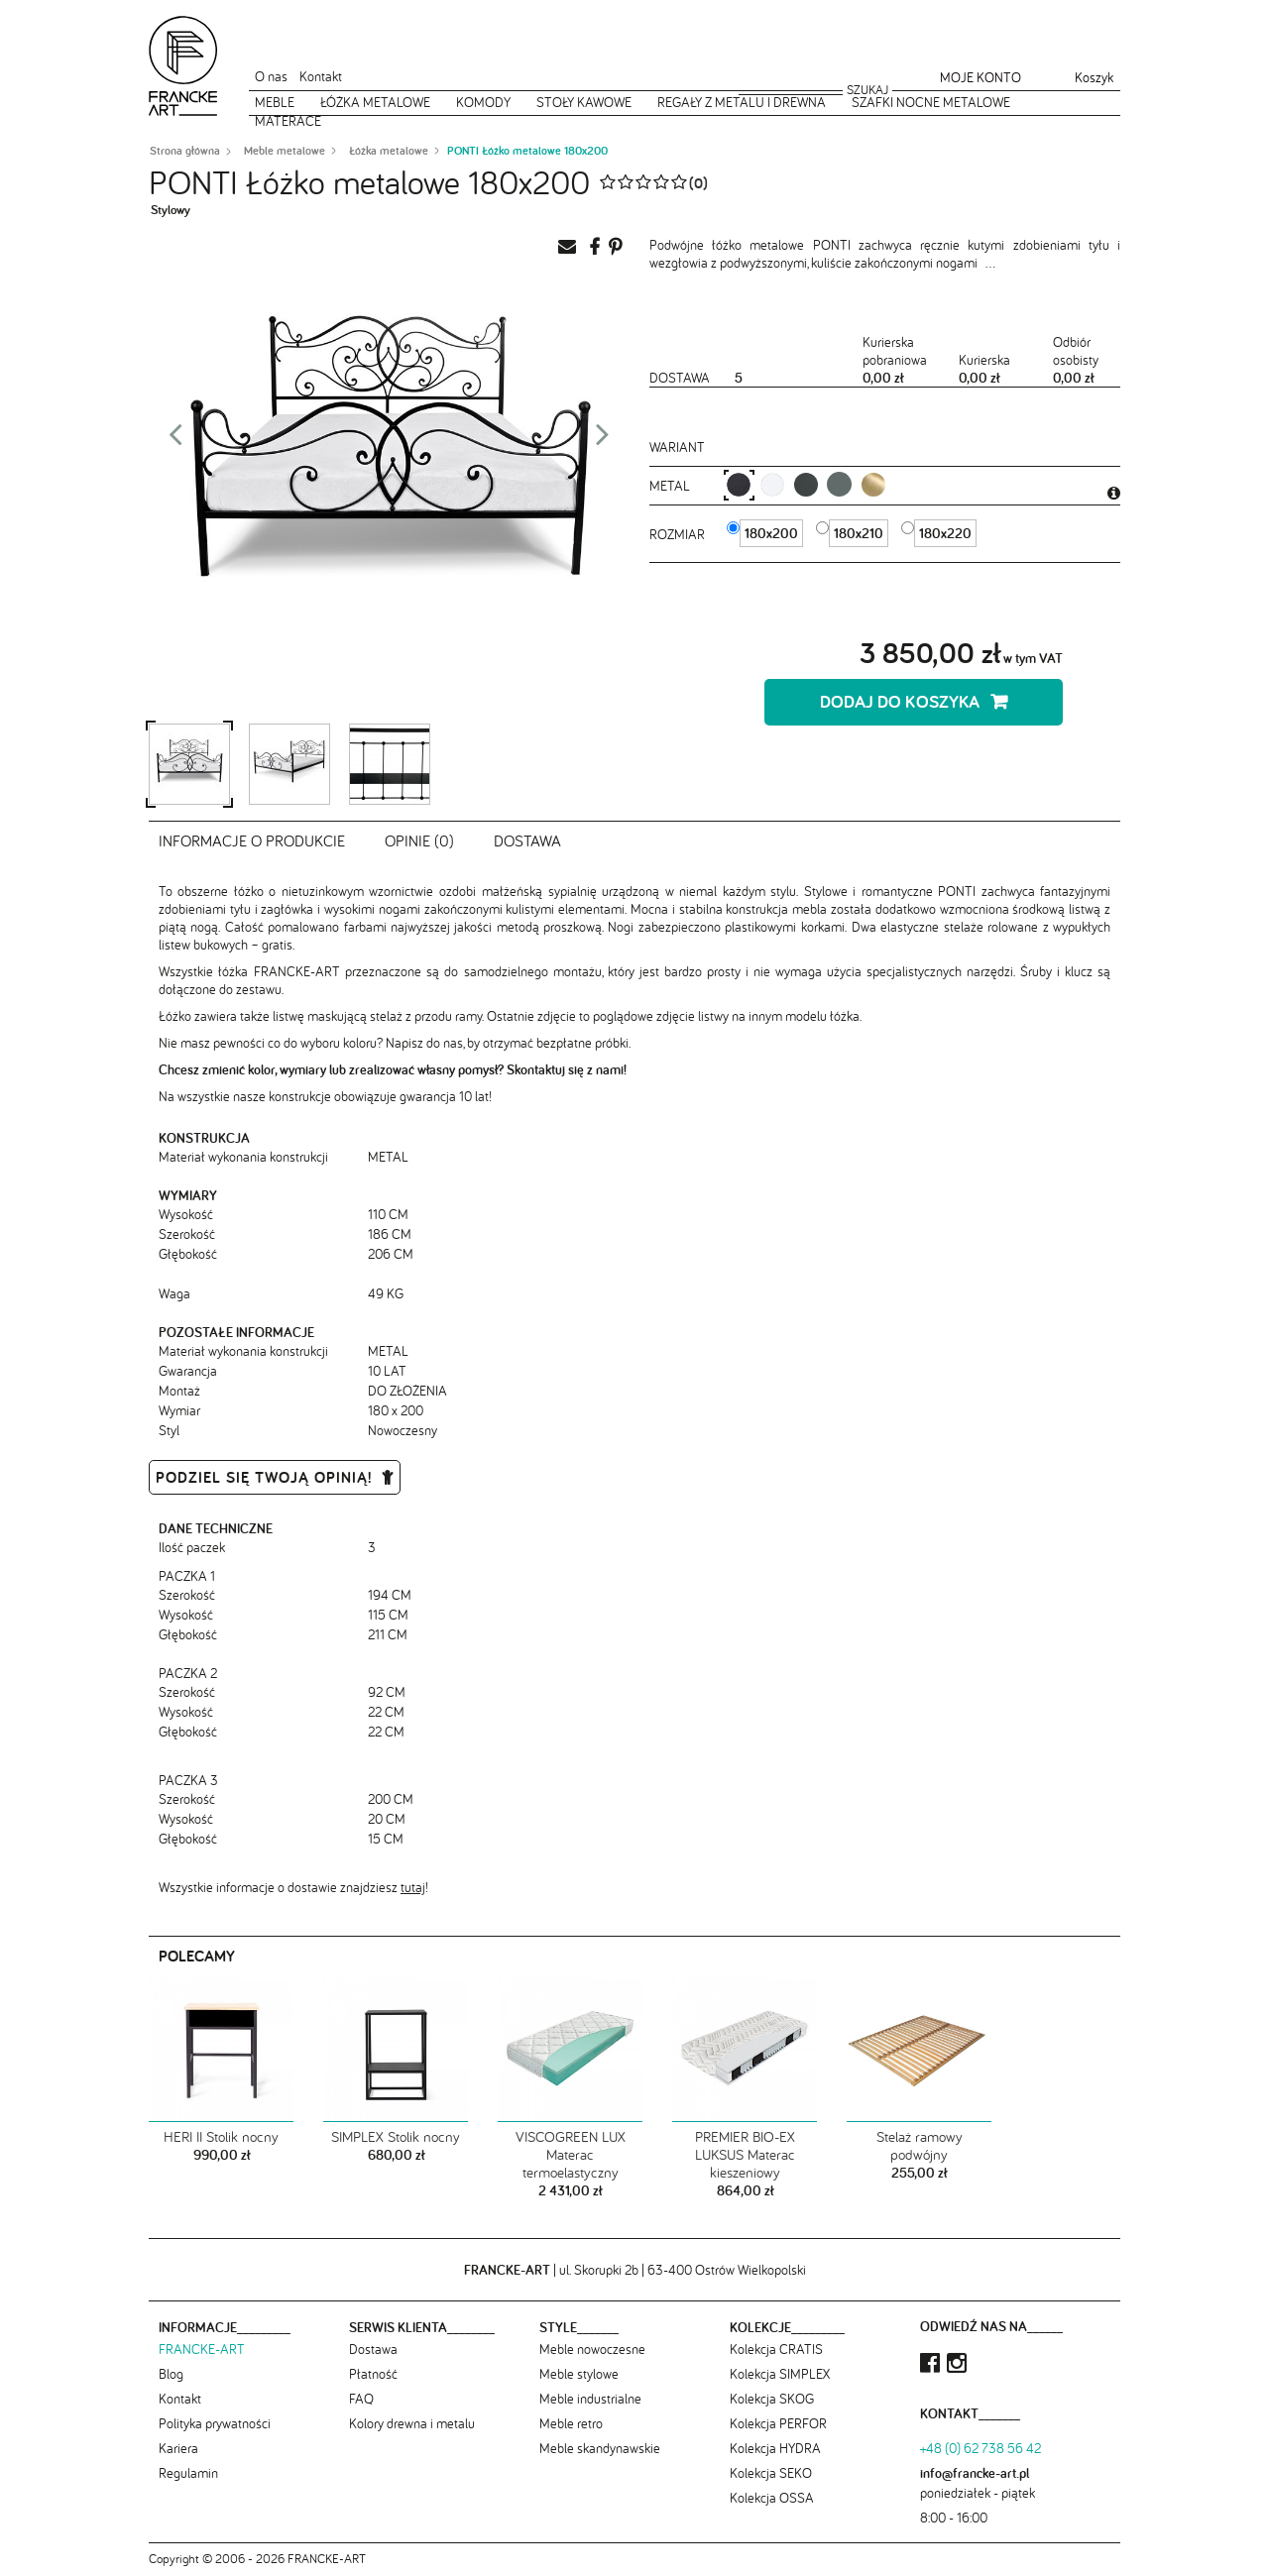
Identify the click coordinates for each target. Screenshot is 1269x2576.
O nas (271, 76)
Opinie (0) (419, 840)
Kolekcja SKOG (772, 2399)
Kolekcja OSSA (772, 2498)
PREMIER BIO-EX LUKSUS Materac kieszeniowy (745, 2155)
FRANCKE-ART (202, 2349)
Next (603, 440)
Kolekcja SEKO (771, 2473)
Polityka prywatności (215, 2423)
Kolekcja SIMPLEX (780, 2374)
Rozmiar (679, 534)
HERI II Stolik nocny (221, 2137)
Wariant (677, 447)
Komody (483, 102)
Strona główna (185, 151)
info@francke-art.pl (974, 2473)
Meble (274, 102)
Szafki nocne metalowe (931, 102)
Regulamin (188, 2473)
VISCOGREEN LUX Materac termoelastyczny (571, 2155)
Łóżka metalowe (375, 102)
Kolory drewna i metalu (412, 2423)
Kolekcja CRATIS (776, 2349)
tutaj (413, 1887)
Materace (288, 121)
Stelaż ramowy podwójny (919, 2146)
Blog (171, 2374)
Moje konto (980, 77)
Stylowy (170, 209)
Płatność (373, 2374)
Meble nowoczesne (592, 2349)
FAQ (361, 2399)
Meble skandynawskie (599, 2448)
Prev (175, 440)
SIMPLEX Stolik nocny (395, 2137)
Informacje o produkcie (252, 840)
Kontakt (320, 76)
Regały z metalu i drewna (741, 102)
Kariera (178, 2448)
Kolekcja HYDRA (775, 2448)
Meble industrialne (590, 2399)
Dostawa (527, 840)
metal (671, 486)
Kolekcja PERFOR (778, 2423)
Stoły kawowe (584, 102)
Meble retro (571, 2423)
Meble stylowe (579, 2374)
